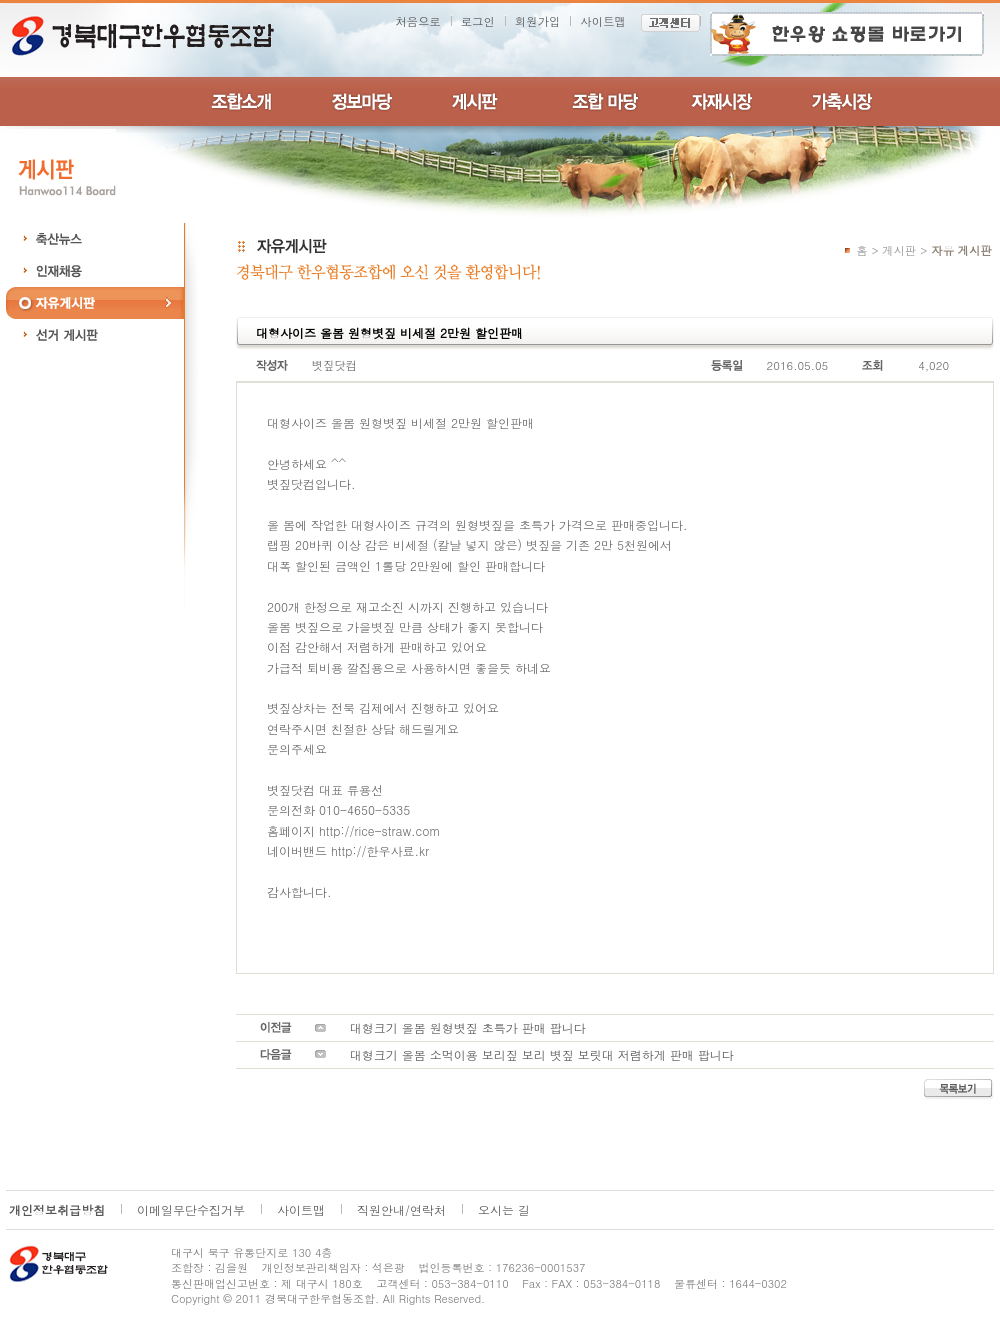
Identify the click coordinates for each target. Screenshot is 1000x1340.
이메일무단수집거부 (191, 1209)
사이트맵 (603, 21)
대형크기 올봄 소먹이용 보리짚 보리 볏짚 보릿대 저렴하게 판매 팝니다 (542, 1054)
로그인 (478, 21)
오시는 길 (504, 1209)
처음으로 (418, 21)
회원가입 (538, 21)
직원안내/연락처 (401, 1209)
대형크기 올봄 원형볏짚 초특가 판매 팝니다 (468, 1027)
